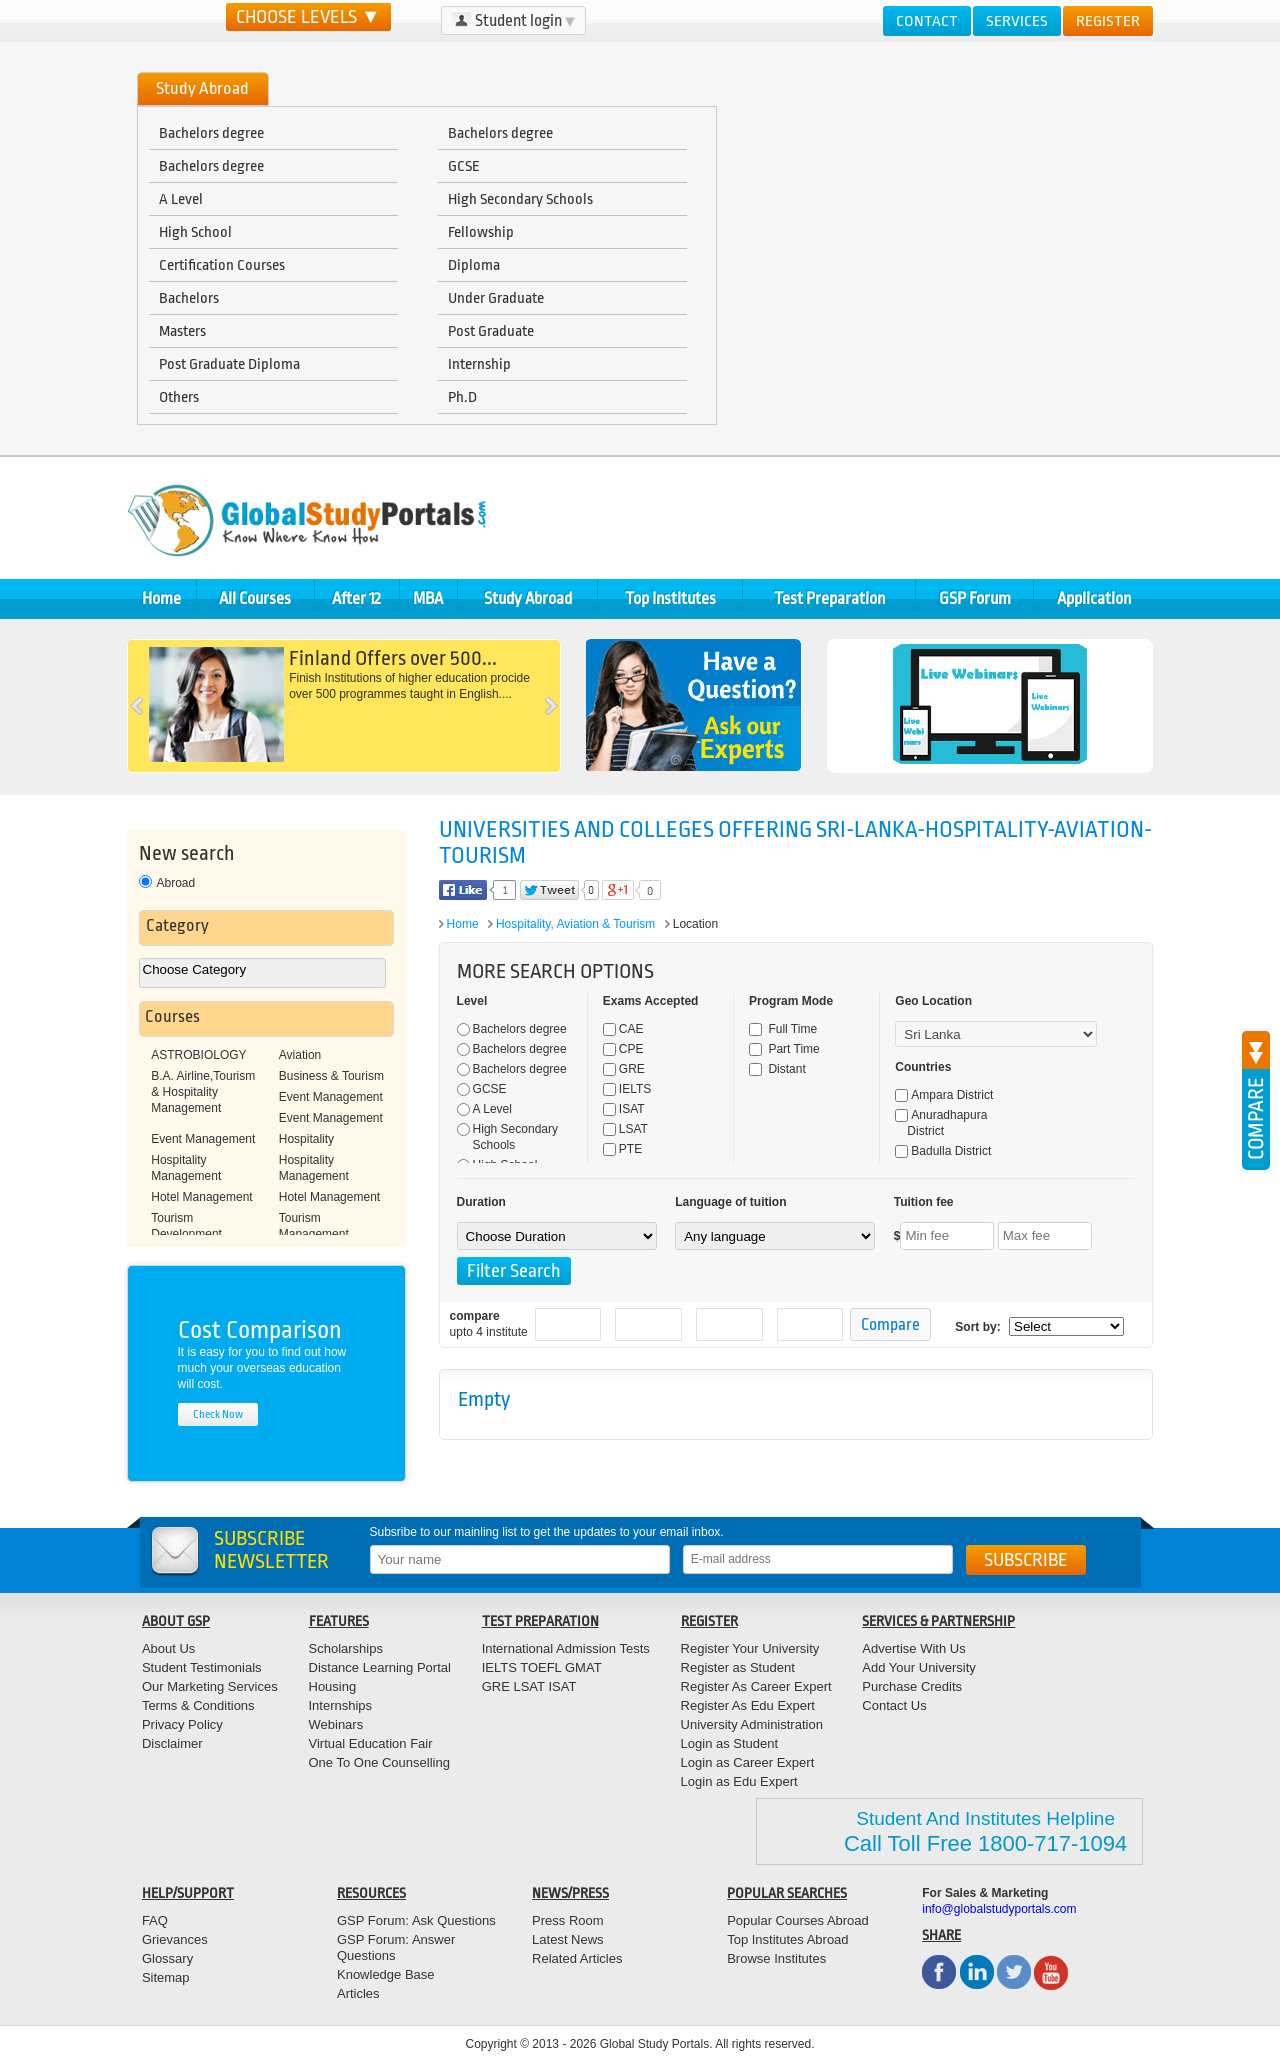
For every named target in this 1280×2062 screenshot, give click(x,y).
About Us (168, 1648)
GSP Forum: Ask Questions (416, 1920)
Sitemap (166, 1977)
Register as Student (738, 1667)
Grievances (175, 1939)
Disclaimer (172, 1743)
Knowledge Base (386, 1974)
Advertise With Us (913, 1648)
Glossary (167, 1958)
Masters (182, 331)
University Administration (752, 1724)
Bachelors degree (211, 133)
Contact (927, 21)
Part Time (784, 1049)
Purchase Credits (912, 1686)
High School (195, 232)
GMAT (583, 1667)
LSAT (625, 1129)
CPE (623, 1049)
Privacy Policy (182, 1724)
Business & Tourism (331, 1076)
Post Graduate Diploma (229, 364)
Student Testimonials (202, 1667)
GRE (624, 1069)
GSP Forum (975, 598)
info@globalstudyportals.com (999, 1909)
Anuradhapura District (941, 1123)
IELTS (627, 1089)
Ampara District (944, 1095)
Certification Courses (222, 265)
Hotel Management (201, 1197)
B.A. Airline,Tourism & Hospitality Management (203, 1092)
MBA (428, 598)
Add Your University (918, 1667)
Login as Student (730, 1743)
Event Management (331, 1097)
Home (161, 598)
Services (1017, 21)
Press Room (568, 1920)
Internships (341, 1705)
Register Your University (750, 1648)
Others (179, 397)
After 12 (356, 598)
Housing (333, 1686)
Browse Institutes (776, 1958)
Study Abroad (528, 598)
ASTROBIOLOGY (198, 1055)
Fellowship (481, 232)
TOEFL (539, 1667)
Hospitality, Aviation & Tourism (575, 924)
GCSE (464, 166)
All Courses (255, 598)
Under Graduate (496, 298)
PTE (622, 1149)
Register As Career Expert (756, 1686)
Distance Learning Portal (380, 1667)
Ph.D (462, 397)
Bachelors (189, 298)
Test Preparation (829, 598)
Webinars (336, 1724)
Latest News (568, 1939)
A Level (181, 199)
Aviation (300, 1055)
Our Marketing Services (210, 1686)
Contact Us (894, 1705)
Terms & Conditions (198, 1705)
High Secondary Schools (520, 199)
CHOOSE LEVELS (308, 17)
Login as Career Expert (748, 1762)
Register (1108, 21)
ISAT (624, 1109)
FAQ (155, 1920)
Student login (513, 20)
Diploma (474, 265)
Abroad (167, 883)
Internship (479, 364)
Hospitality (306, 1139)
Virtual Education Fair (371, 1743)
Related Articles (577, 1958)
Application (1094, 598)
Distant (777, 1069)
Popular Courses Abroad (798, 1920)
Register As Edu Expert (748, 1705)
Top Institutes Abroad (787, 1939)
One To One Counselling (379, 1762)
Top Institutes (670, 598)
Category (177, 925)
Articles (358, 1993)
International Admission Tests (566, 1648)
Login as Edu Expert (739, 1781)
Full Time (783, 1029)
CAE (623, 1029)
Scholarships (346, 1648)
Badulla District (943, 1151)
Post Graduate (491, 331)
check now (218, 1414)
